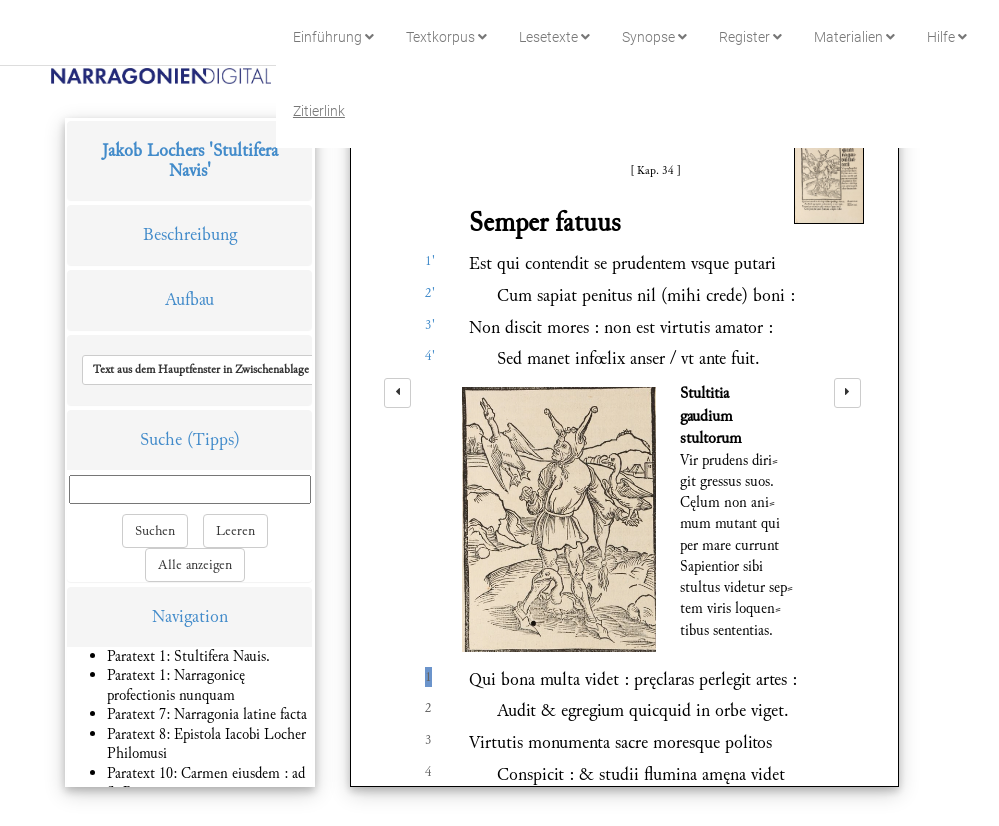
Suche (161, 439)
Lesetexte (554, 37)
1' (430, 261)
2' (430, 293)
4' (430, 356)
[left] (397, 393)
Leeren (235, 531)
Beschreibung (190, 234)
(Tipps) (213, 439)
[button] (223, 370)
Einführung (333, 37)
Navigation (190, 616)
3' (430, 325)
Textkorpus (446, 37)
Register (750, 37)
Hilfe (947, 37)
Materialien (854, 37)
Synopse (654, 37)
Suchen (155, 531)
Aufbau (189, 299)
